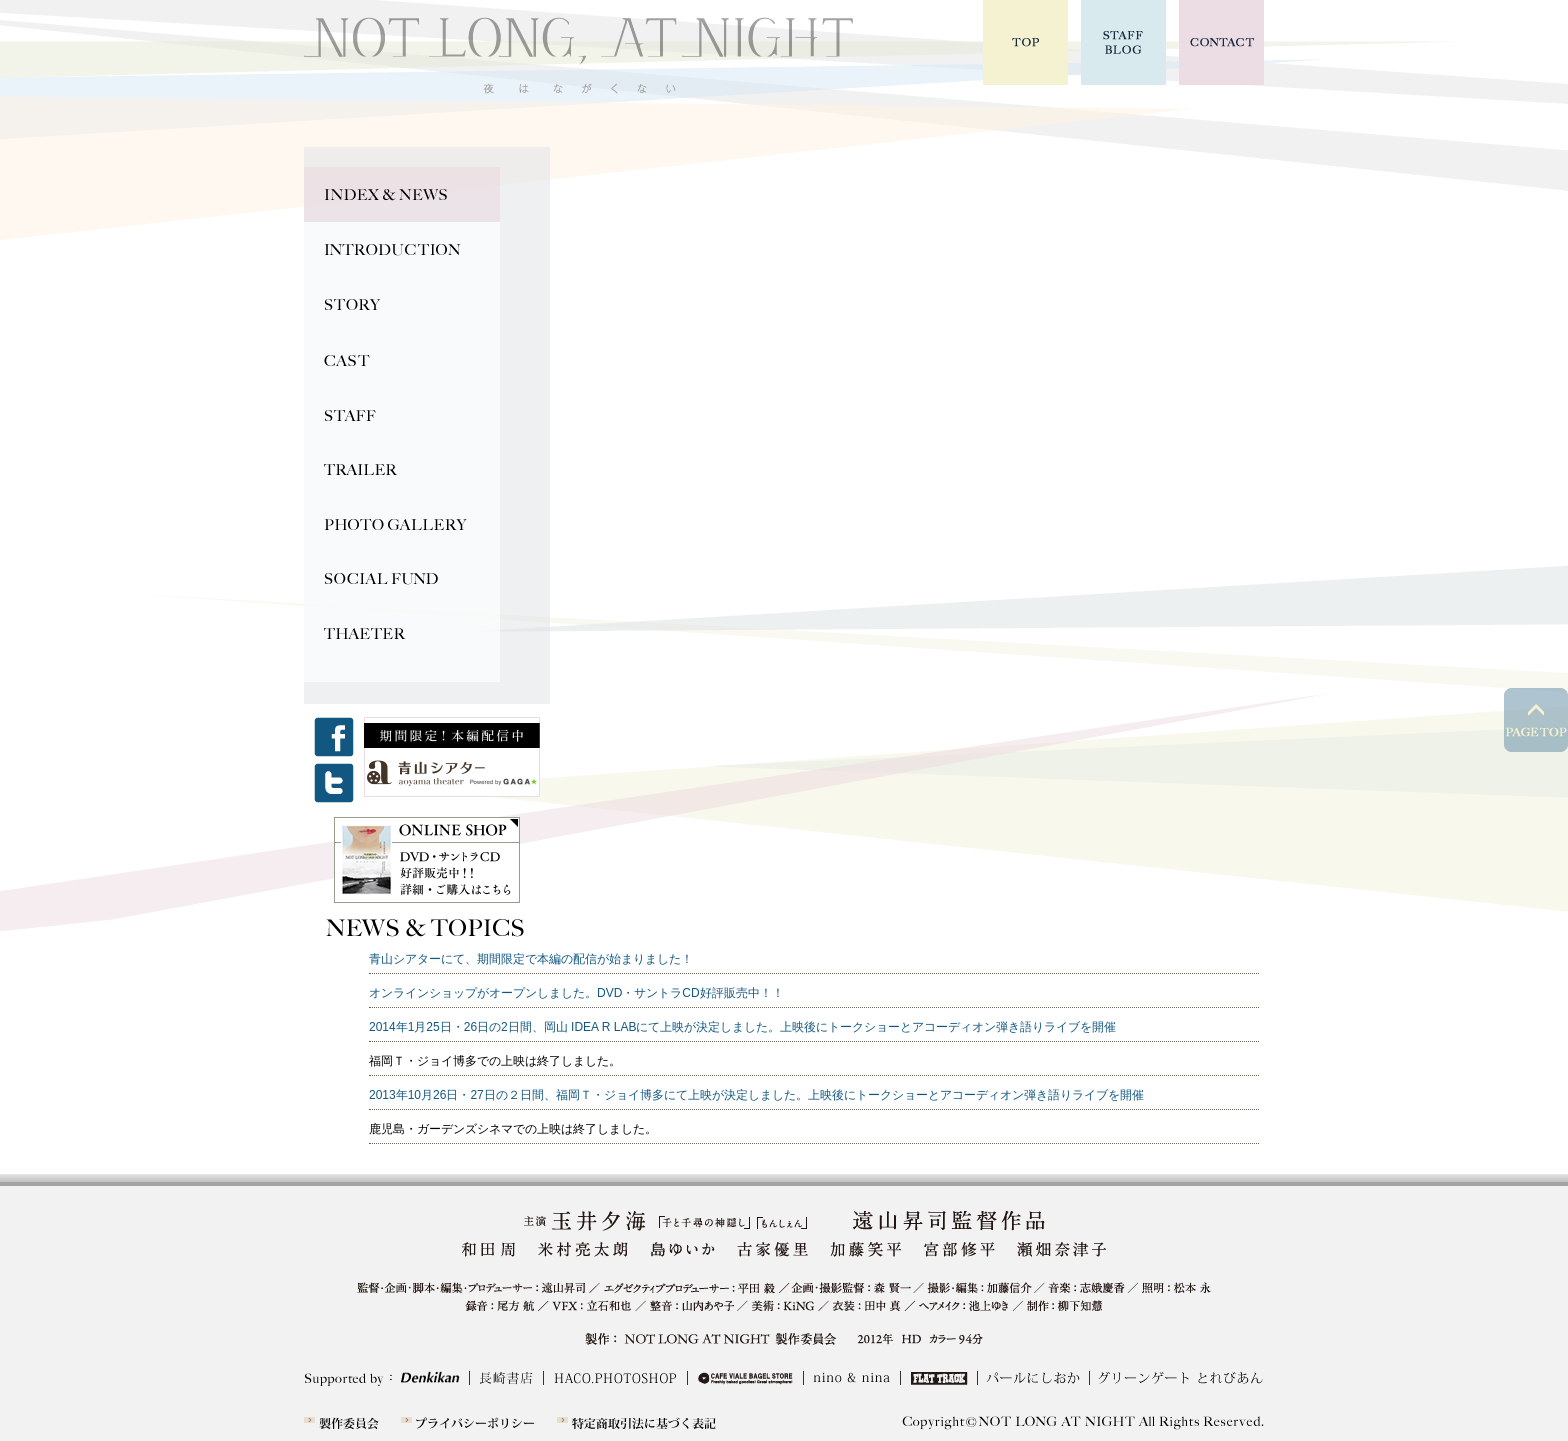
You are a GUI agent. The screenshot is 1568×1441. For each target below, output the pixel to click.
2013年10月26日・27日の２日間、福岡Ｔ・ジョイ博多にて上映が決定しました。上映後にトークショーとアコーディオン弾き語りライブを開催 (756, 1095)
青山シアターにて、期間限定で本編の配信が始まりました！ (531, 959)
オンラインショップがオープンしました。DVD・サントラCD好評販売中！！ (576, 993)
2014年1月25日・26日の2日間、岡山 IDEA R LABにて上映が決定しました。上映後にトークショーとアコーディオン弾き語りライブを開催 (742, 1027)
